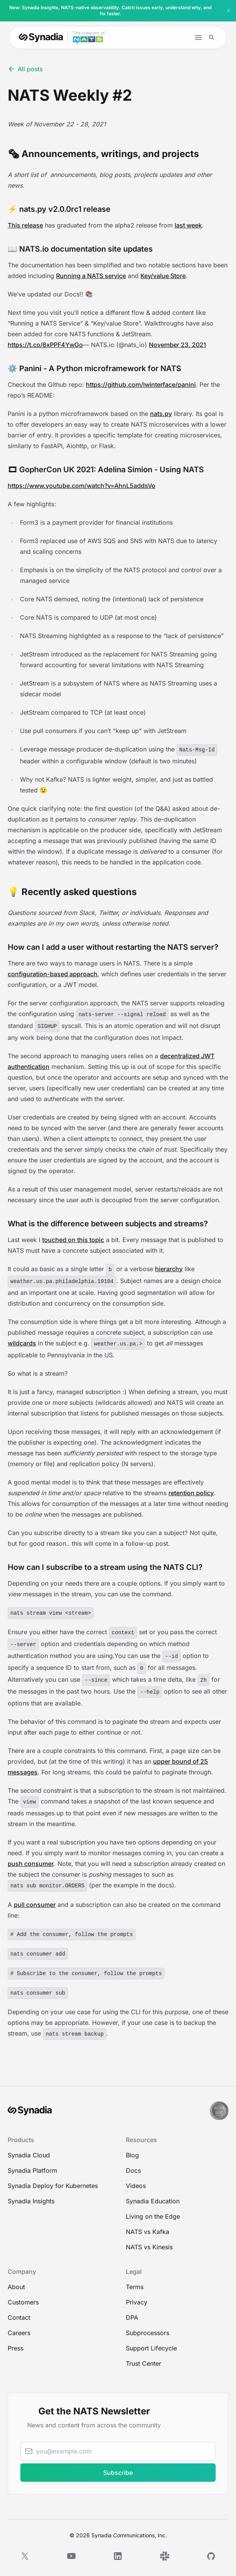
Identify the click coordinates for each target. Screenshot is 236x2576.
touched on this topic (73, 1240)
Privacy (136, 2302)
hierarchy (169, 1269)
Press (15, 2348)
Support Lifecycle (151, 2348)
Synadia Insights (31, 2201)
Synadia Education (153, 2201)
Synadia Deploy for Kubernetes (53, 2186)
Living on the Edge (153, 2216)
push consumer (31, 1863)
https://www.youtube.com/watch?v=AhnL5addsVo (81, 485)
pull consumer (35, 1904)
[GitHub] (211, 2556)
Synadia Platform (32, 2170)
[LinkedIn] (117, 2556)
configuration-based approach (52, 974)
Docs (133, 2170)
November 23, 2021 (177, 345)
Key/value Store (163, 276)
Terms (135, 2287)
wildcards (22, 1343)
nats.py (161, 413)
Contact (19, 2317)
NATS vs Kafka (147, 2232)
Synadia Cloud (29, 2155)
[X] (25, 2556)
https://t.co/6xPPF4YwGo (45, 345)
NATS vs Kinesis (149, 2247)
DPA (132, 2317)
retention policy (191, 1493)
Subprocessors (147, 2333)
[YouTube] (71, 2556)
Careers (19, 2333)
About (16, 2287)
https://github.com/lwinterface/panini (141, 384)
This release (25, 225)
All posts (25, 69)
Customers (23, 2302)
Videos (136, 2186)
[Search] (211, 37)
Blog (132, 2155)
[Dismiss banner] (228, 10)
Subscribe (118, 2472)
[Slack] (164, 2556)
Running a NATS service (91, 276)
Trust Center (143, 2363)
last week (188, 225)
